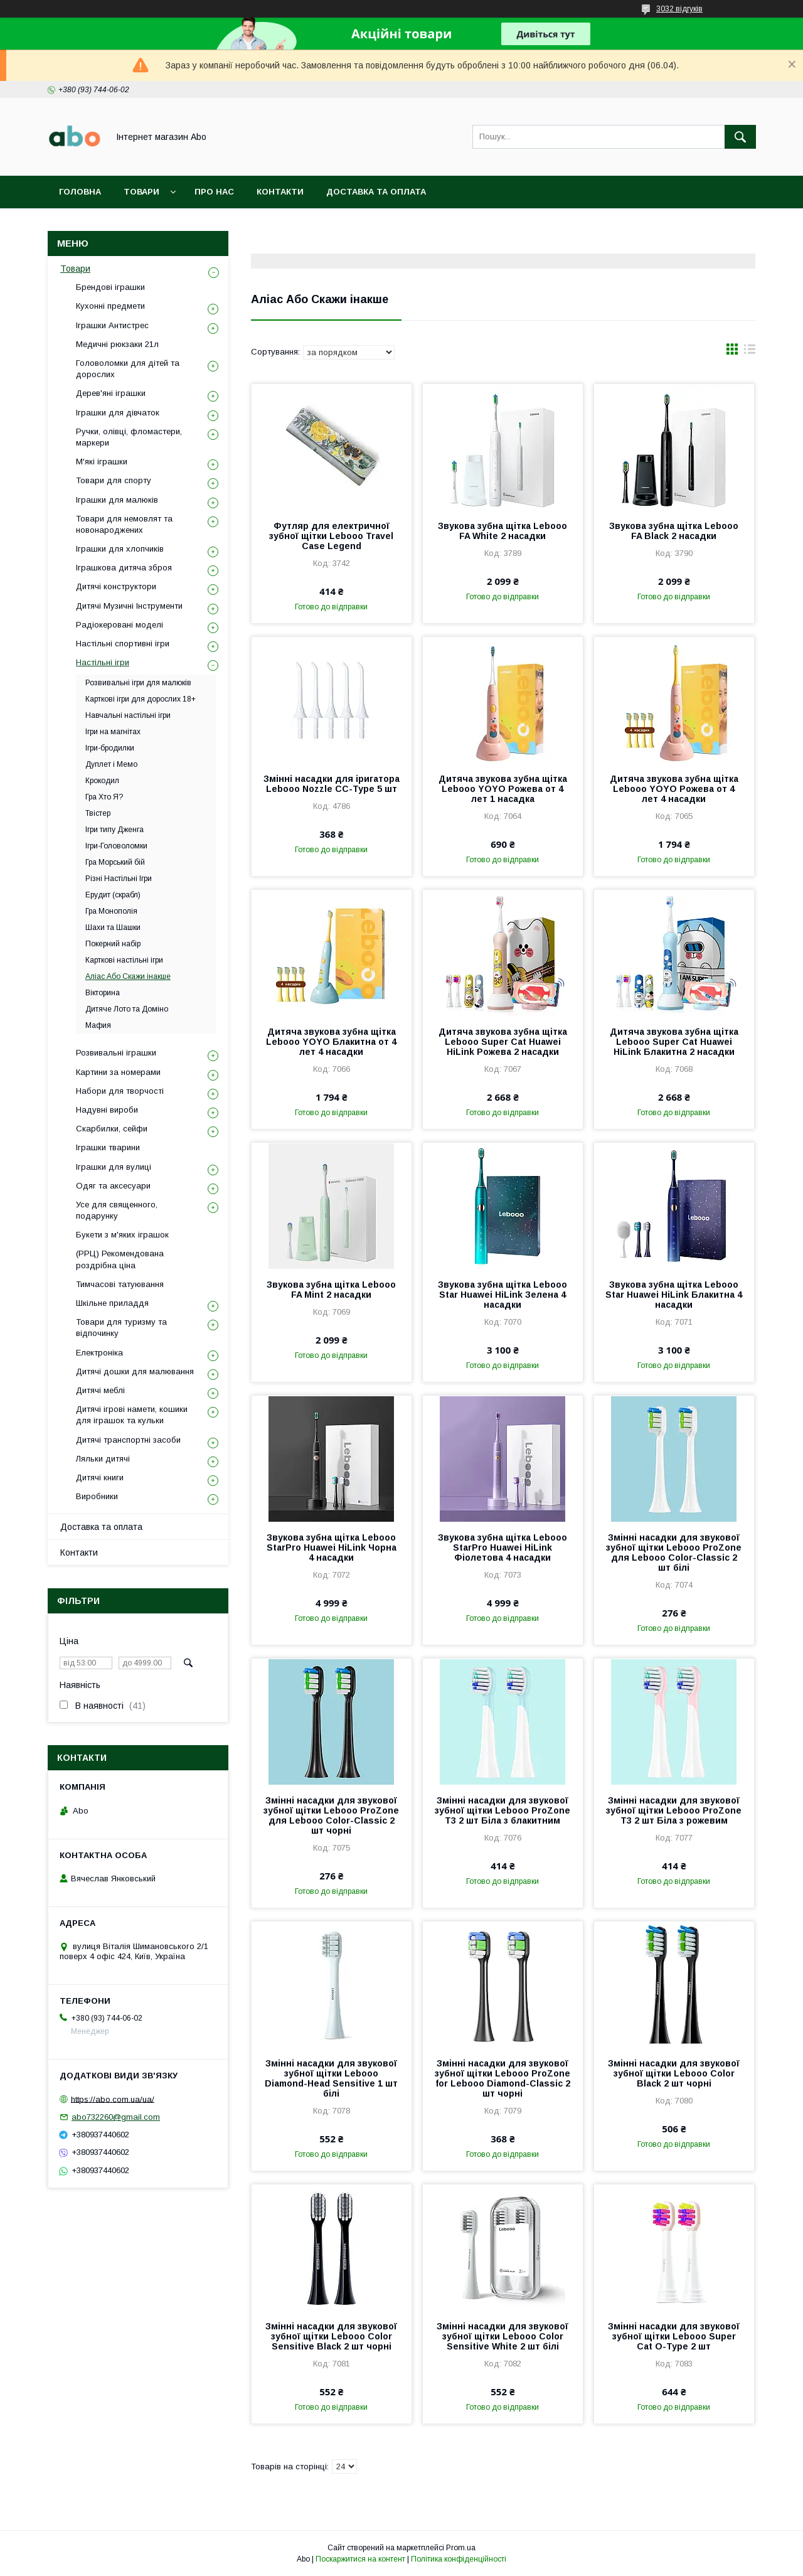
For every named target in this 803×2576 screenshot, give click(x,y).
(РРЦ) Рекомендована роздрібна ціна (120, 1259)
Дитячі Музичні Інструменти (129, 606)
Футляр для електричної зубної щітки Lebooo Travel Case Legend (331, 536)
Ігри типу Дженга (114, 829)
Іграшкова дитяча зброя (124, 567)
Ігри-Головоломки (116, 846)
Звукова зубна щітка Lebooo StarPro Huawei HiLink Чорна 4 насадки (331, 1547)
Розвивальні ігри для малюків (138, 682)
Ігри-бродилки (109, 748)
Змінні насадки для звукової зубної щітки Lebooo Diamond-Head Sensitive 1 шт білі (331, 2078)
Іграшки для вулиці (113, 1167)
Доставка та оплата (376, 191)
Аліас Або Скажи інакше (128, 976)
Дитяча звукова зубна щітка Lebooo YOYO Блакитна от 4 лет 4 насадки (331, 1042)
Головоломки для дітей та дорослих (127, 368)
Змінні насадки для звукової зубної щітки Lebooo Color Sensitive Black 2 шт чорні (331, 2336)
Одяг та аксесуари (113, 1185)
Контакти (280, 191)
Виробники (97, 1496)
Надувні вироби (107, 1109)
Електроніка (99, 1352)
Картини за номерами (118, 1072)
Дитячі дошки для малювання (135, 1371)
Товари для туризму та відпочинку (121, 1327)
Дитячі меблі (100, 1390)
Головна (80, 191)
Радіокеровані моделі (119, 624)
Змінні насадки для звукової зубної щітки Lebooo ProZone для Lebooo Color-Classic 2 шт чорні (331, 1815)
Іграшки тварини (108, 1147)
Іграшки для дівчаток (117, 412)
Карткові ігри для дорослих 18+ (140, 699)
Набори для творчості (120, 1091)
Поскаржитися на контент (360, 2559)
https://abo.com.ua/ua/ (112, 2098)
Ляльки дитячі (103, 1458)
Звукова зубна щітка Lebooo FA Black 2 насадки (673, 531)
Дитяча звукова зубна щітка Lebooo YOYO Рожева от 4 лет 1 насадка (503, 789)
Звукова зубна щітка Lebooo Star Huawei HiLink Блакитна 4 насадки (673, 1295)
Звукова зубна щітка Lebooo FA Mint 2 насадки (331, 1290)
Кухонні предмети (110, 306)
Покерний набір (113, 943)
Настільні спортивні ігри (122, 643)
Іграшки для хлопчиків (120, 548)
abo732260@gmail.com (116, 2117)
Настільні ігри (102, 662)
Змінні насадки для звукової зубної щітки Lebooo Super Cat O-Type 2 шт (674, 2336)
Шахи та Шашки (113, 927)
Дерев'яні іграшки (111, 393)
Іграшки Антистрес (112, 325)
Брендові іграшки (110, 287)
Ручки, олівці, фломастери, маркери (129, 437)
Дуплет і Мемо (111, 764)
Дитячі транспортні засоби (128, 1440)
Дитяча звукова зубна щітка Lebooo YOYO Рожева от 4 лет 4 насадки (674, 789)
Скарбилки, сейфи (111, 1128)
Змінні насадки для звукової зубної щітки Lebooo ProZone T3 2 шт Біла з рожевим (674, 1810)
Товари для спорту (113, 480)
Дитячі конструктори (116, 586)
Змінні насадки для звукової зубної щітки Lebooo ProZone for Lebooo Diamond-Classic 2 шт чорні (502, 2078)
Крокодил (102, 780)
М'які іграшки (101, 461)
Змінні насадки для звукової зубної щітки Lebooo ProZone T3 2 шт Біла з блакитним (502, 1810)
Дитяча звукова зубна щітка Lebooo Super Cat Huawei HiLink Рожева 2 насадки (503, 1042)
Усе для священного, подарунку (116, 1210)
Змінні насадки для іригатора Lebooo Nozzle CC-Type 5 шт (331, 784)
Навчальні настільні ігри (128, 715)
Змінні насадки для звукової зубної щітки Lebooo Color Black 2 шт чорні (674, 2073)
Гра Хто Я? (104, 797)
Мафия (98, 1025)
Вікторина (102, 992)
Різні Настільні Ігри (118, 878)
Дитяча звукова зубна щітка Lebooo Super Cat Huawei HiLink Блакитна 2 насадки (674, 1042)
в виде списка (749, 352)
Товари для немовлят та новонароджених (124, 524)
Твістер (97, 813)
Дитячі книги (100, 1477)
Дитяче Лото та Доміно (126, 1009)
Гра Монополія (111, 911)
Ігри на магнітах (113, 731)
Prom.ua (461, 2547)
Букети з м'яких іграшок (122, 1234)
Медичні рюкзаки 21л (117, 344)
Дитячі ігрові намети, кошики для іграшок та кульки (132, 1414)
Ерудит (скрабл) (113, 894)
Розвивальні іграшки (116, 1052)
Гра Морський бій (115, 862)
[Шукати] (740, 137)
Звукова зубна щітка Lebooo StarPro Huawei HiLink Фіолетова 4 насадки (502, 1547)
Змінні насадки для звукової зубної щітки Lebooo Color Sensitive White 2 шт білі (502, 2336)
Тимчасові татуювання (120, 1284)
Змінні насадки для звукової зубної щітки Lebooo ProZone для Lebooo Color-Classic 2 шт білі (674, 1552)
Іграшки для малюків (117, 500)
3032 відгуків (679, 8)
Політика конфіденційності (458, 2559)
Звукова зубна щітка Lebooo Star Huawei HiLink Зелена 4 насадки (502, 1295)
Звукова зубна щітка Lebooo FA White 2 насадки (502, 531)
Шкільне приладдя (112, 1303)
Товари (141, 191)
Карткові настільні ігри (124, 960)
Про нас (214, 191)
